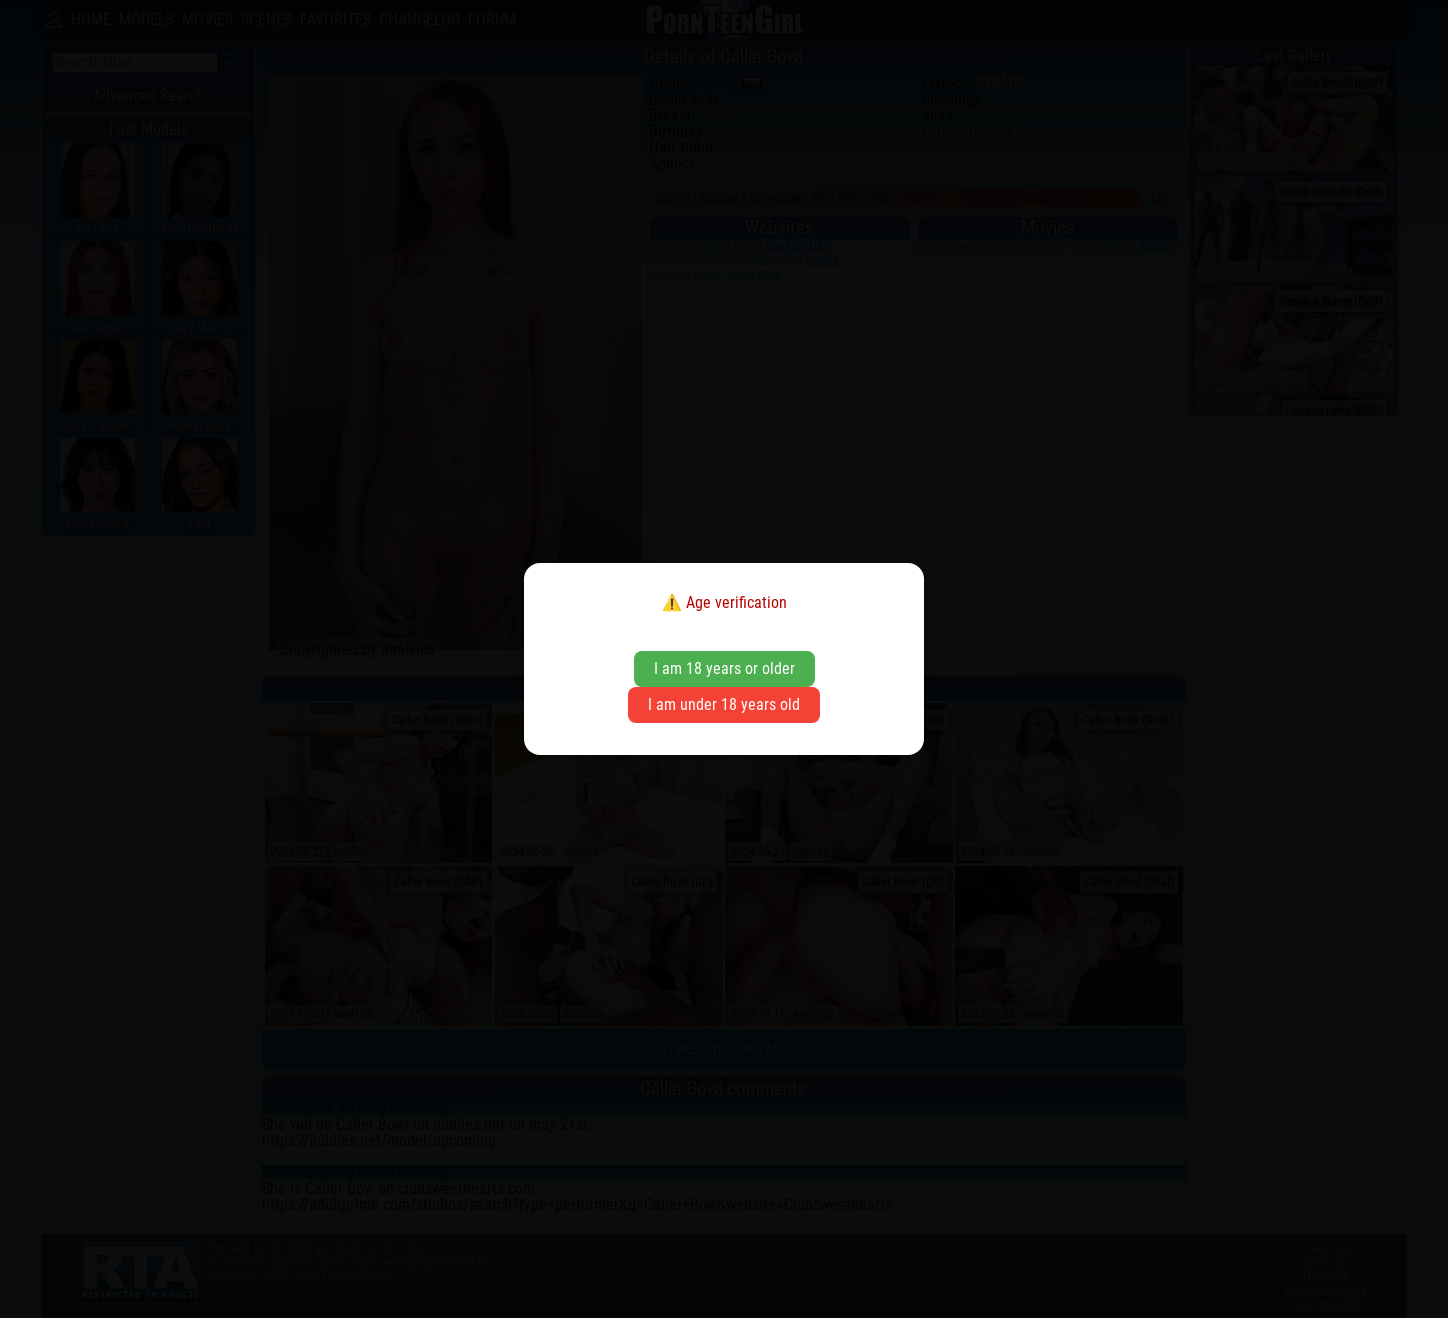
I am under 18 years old (724, 704)
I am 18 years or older (724, 668)
